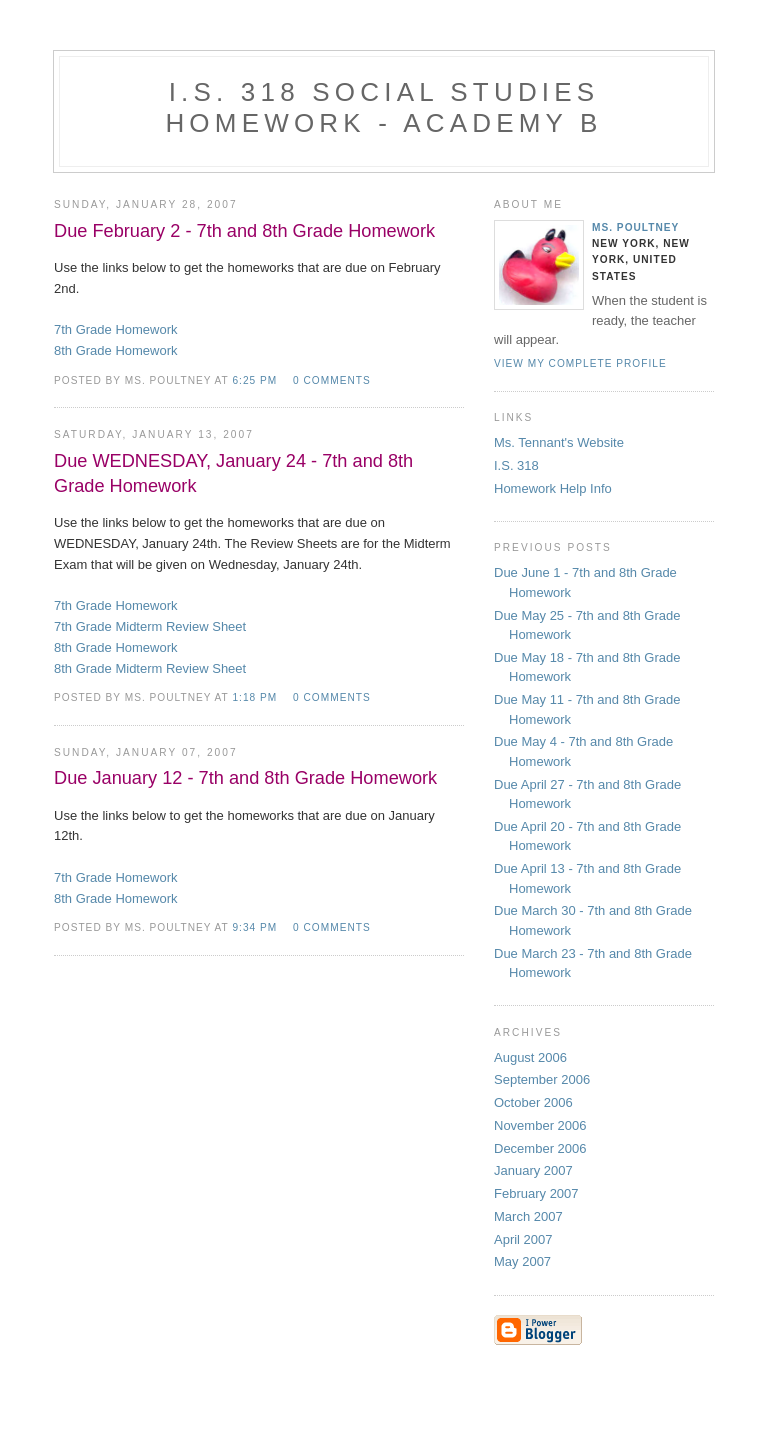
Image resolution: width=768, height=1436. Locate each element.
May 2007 (522, 1261)
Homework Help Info (553, 488)
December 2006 (540, 1148)
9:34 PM (254, 927)
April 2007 (523, 1239)
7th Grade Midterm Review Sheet (150, 626)
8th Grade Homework (116, 350)
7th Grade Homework (116, 329)
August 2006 (530, 1057)
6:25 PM (254, 380)
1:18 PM (254, 697)
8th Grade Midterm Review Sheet (150, 668)
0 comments (332, 380)
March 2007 (528, 1216)
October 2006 (533, 1102)
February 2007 (536, 1193)
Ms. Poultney (635, 227)
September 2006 (542, 1079)
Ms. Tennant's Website (559, 442)
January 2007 (533, 1170)
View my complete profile (580, 363)
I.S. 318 (516, 465)
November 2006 (540, 1125)
